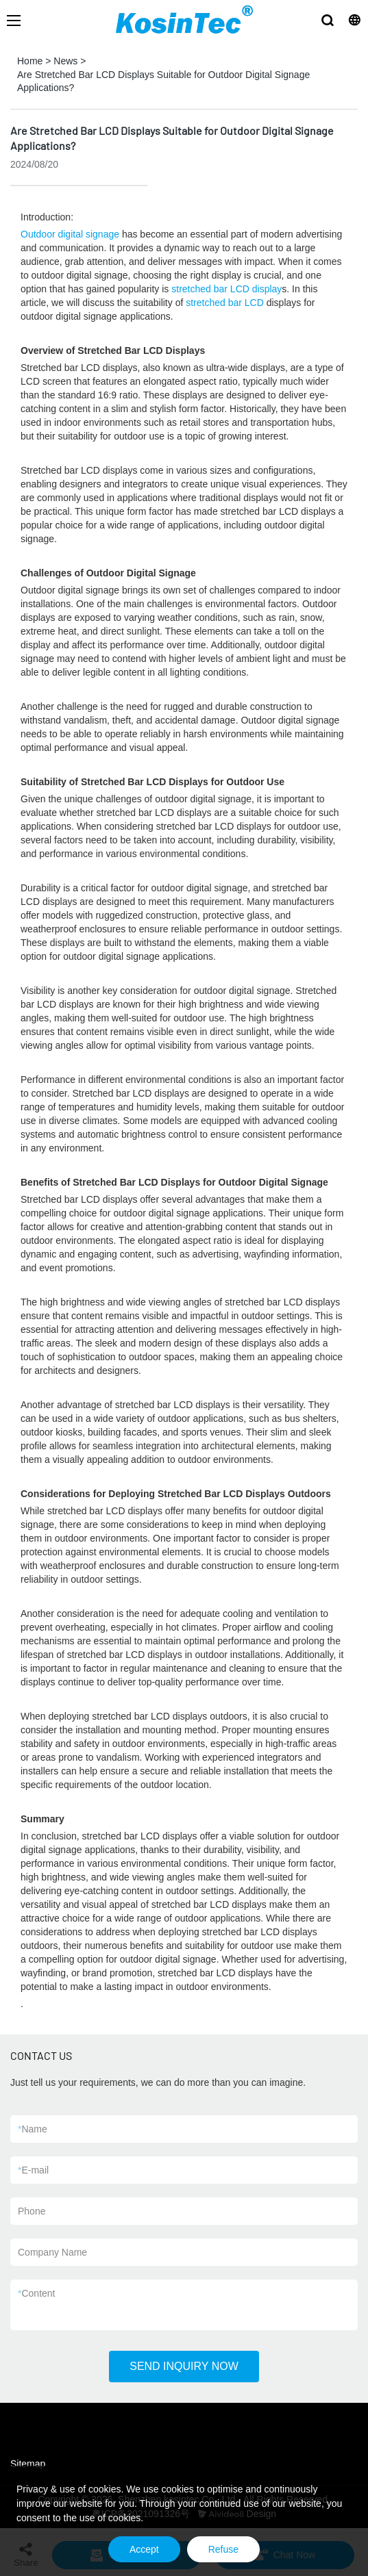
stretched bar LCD (225, 302)
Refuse (223, 2549)
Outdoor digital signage (70, 234)
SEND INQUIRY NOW (184, 2366)
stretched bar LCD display (226, 288)
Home (29, 60)
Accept (144, 2549)
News (65, 60)
